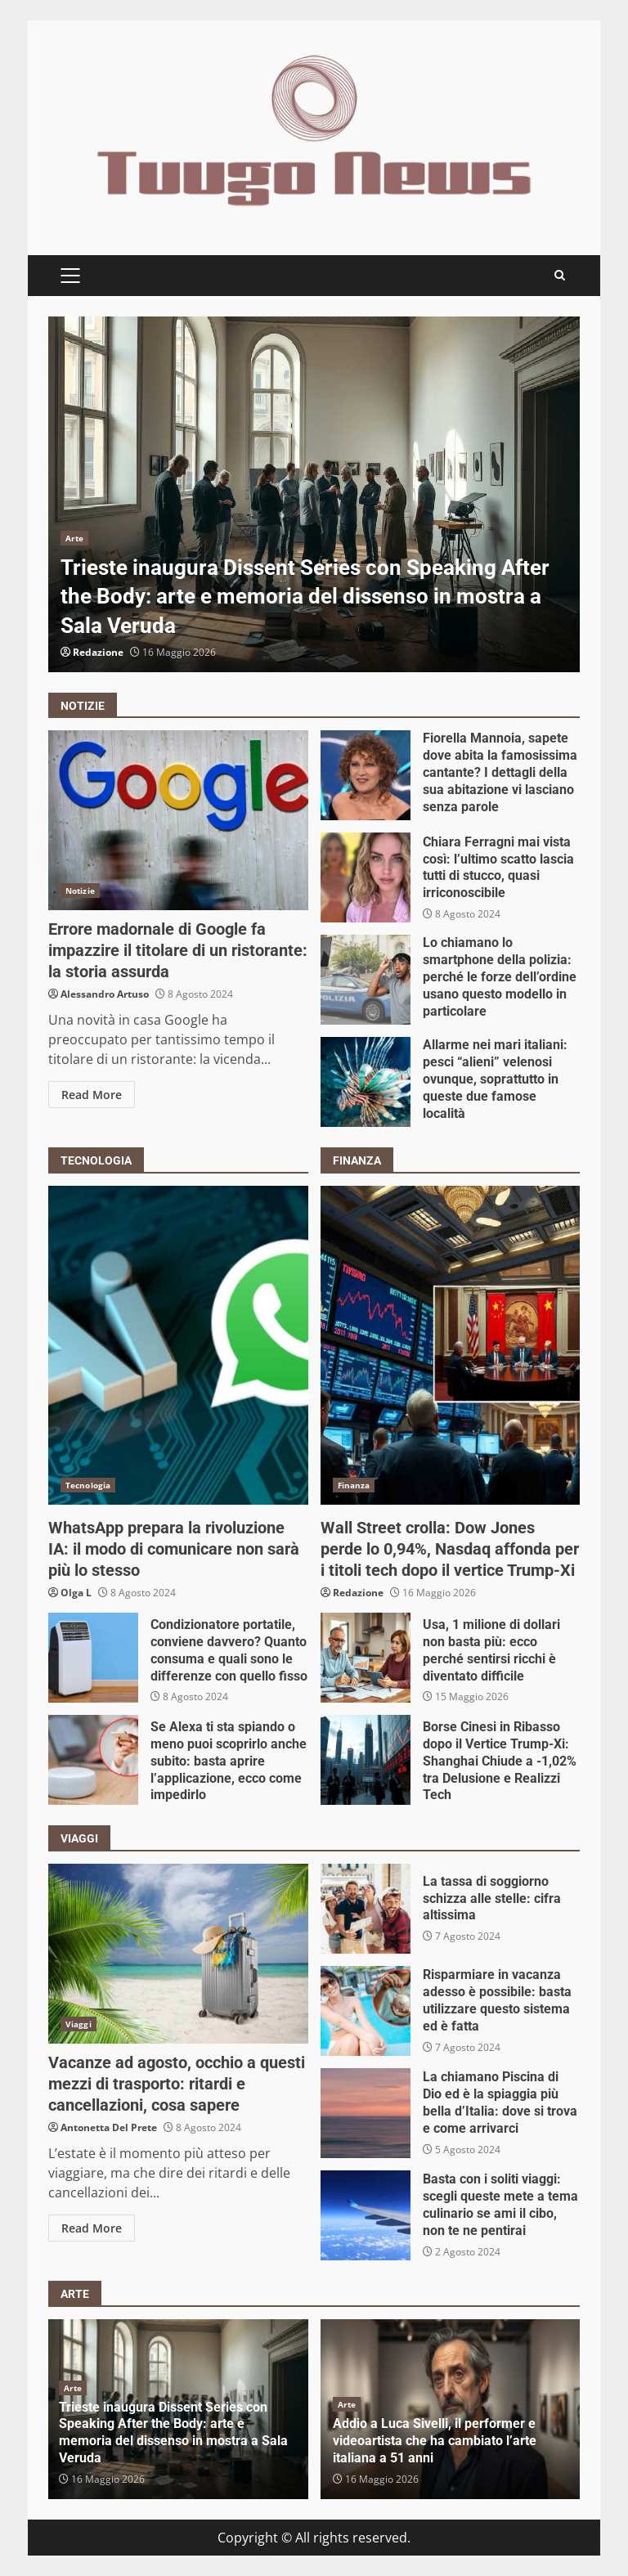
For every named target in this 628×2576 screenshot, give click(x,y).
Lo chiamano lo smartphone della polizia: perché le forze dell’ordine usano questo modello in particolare (365, 980)
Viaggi (78, 2024)
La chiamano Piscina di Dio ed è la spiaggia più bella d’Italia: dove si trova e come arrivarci (365, 2113)
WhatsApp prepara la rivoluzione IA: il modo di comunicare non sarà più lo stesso (178, 1345)
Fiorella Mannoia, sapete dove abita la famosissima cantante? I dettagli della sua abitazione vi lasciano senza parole (365, 775)
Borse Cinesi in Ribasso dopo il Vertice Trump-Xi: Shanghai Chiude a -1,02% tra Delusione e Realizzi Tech (365, 1760)
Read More (91, 1094)
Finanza (354, 1485)
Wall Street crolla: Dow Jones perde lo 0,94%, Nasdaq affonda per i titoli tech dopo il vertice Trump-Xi (451, 1345)
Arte (74, 538)
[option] (314, 494)
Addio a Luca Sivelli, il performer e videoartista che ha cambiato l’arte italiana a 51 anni (434, 2441)
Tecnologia (87, 1485)
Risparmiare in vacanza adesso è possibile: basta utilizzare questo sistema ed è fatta (365, 2011)
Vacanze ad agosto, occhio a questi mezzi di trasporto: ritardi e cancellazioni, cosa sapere (178, 1954)
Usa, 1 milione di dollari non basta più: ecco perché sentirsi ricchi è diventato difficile (365, 1658)
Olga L (76, 1593)
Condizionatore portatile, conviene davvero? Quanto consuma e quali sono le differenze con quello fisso (93, 1658)
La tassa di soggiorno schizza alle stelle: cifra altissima (365, 1909)
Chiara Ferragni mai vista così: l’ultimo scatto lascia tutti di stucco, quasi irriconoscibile (365, 877)
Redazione (98, 652)
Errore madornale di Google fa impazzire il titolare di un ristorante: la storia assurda (178, 820)
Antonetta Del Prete (109, 2127)
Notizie (80, 890)
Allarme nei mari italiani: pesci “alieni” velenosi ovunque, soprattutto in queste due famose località (365, 1082)
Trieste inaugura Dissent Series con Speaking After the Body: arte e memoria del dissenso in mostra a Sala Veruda (314, 494)
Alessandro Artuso (105, 994)
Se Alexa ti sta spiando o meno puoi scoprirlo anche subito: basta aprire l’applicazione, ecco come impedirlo (93, 1760)
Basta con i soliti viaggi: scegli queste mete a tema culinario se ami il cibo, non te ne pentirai (365, 2215)
